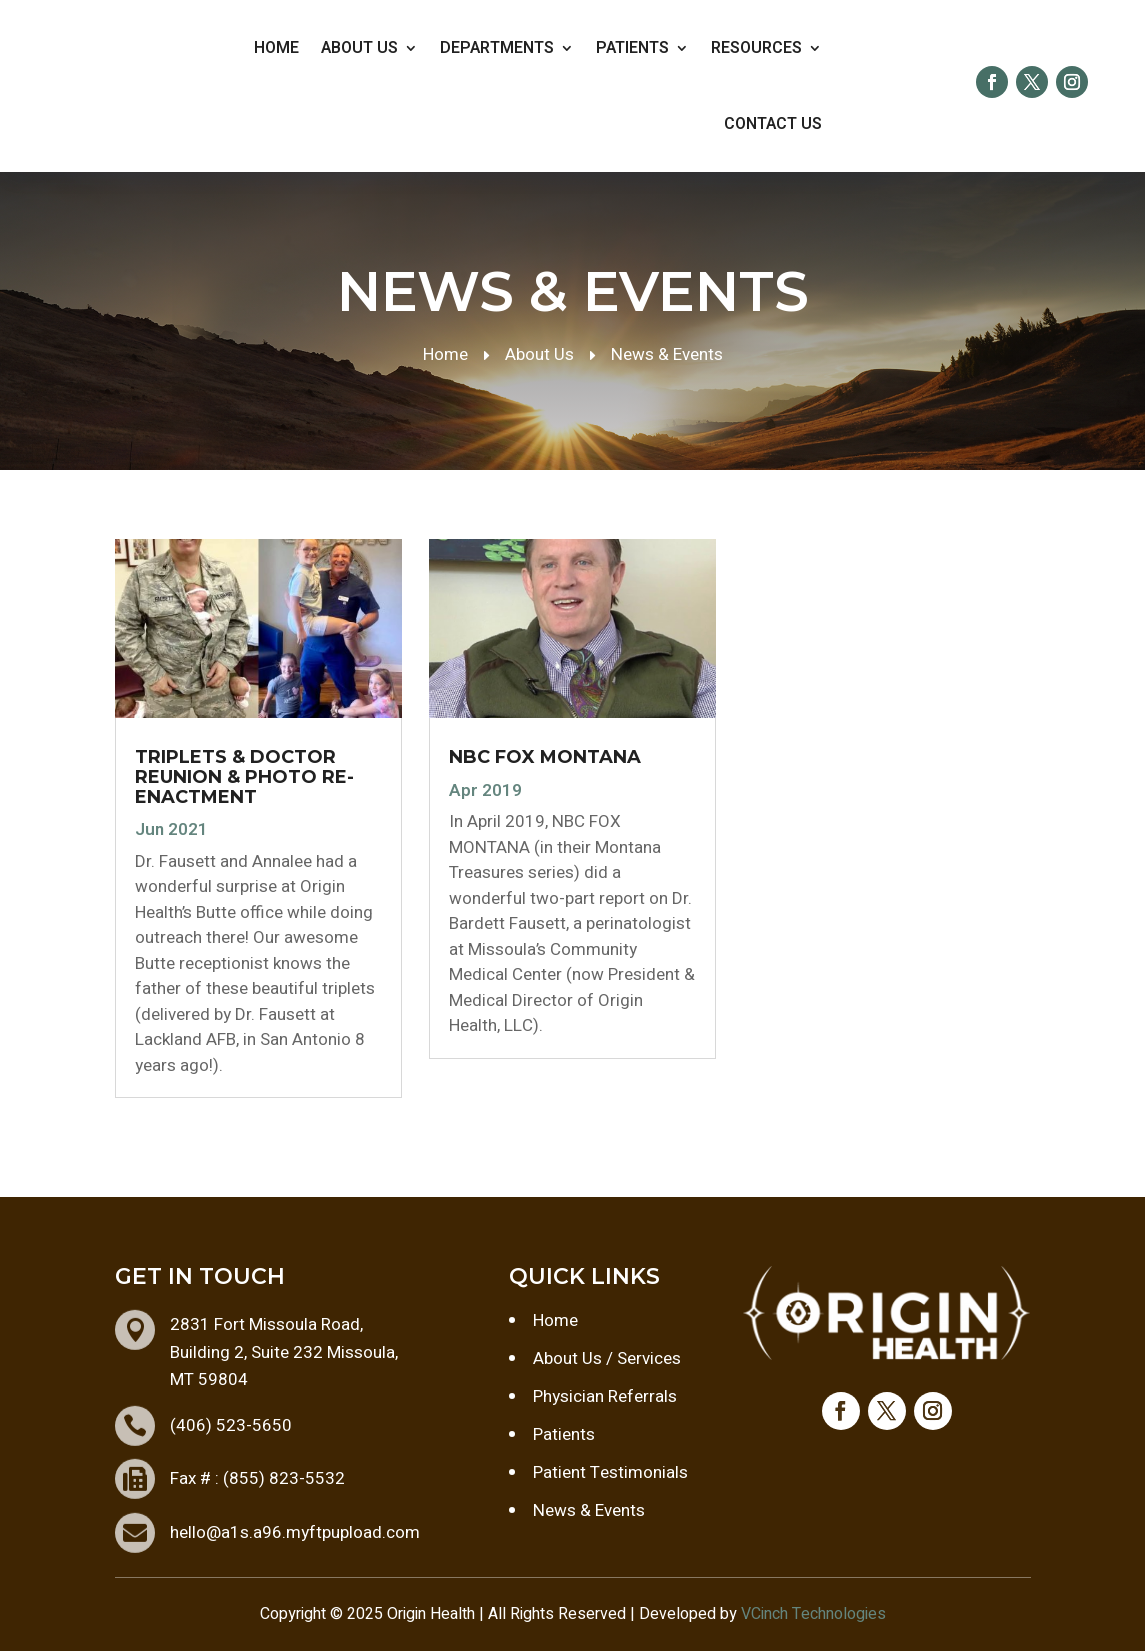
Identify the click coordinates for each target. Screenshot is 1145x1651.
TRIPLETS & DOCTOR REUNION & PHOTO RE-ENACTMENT (244, 777)
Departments (497, 48)
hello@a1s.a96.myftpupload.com (295, 1532)
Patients (632, 48)
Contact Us (773, 124)
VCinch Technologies (813, 1614)
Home (276, 48)
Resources (756, 48)
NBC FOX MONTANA (545, 757)
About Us (359, 48)
